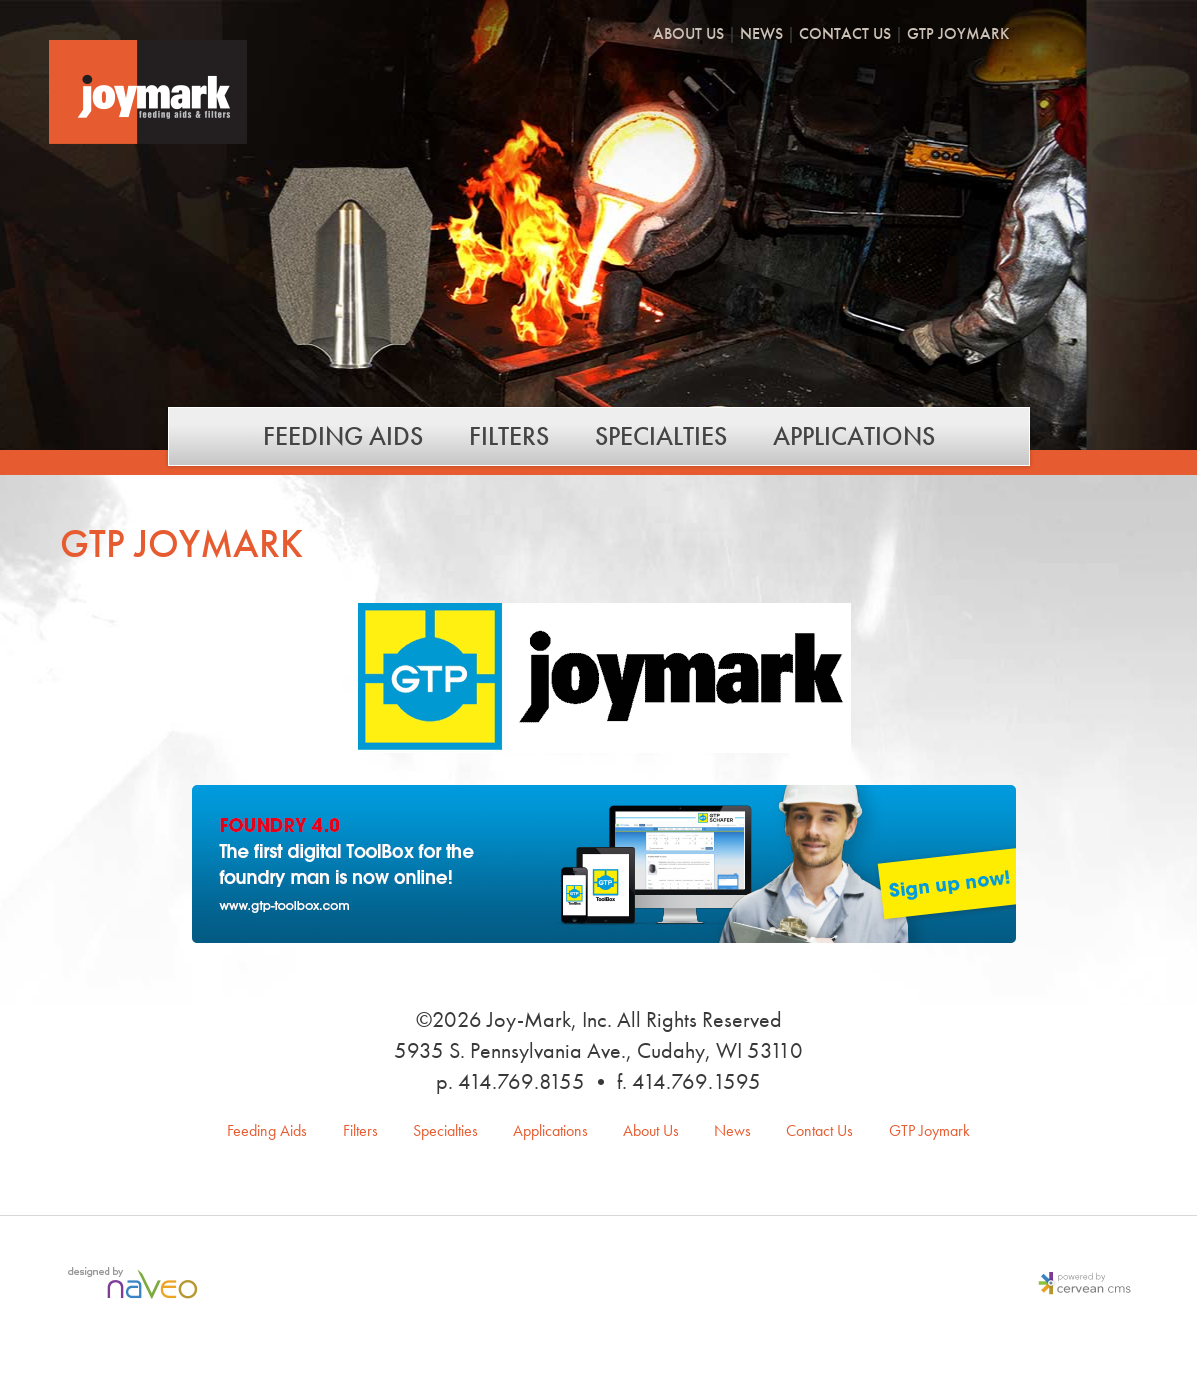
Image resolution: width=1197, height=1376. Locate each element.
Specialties (661, 436)
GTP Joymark (958, 35)
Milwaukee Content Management (1080, 1285)
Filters (509, 436)
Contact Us (845, 35)
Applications (854, 436)
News (761, 35)
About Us (688, 35)
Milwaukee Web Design (137, 1285)
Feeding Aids (343, 436)
